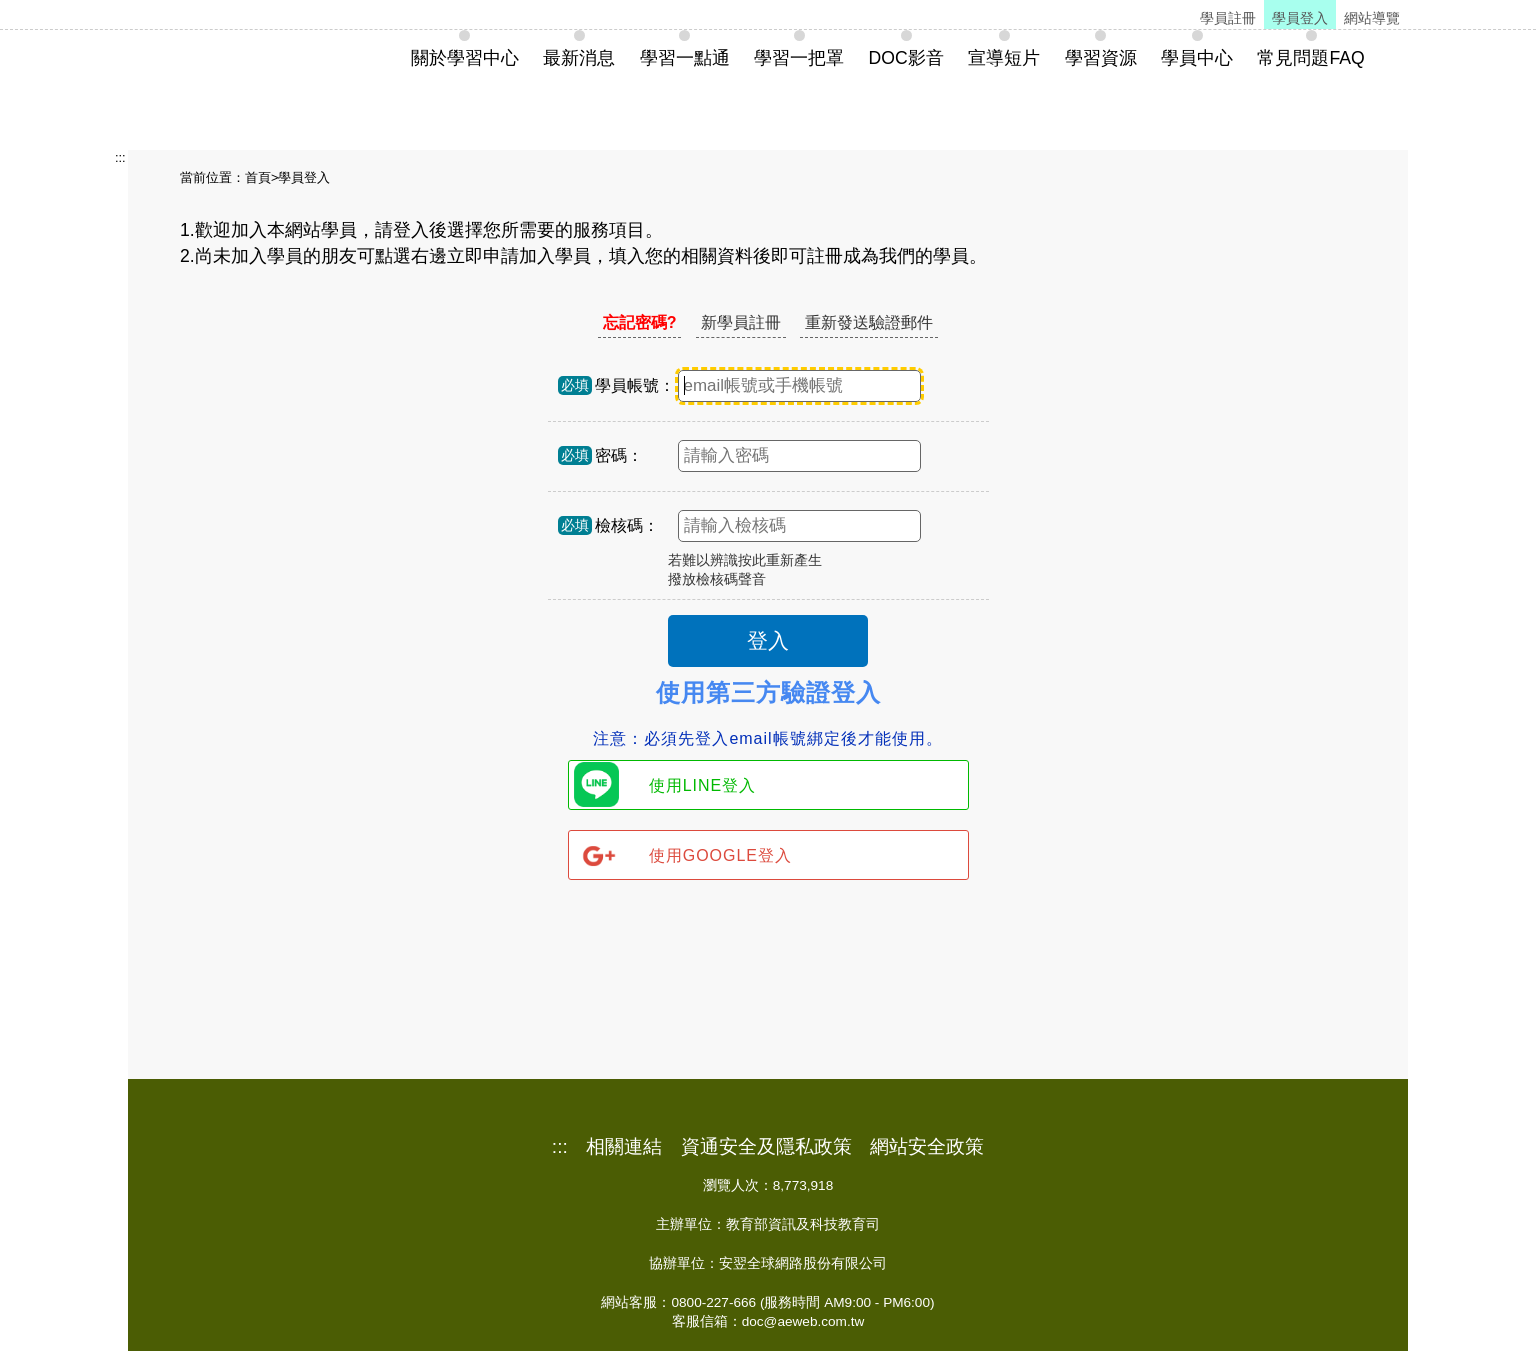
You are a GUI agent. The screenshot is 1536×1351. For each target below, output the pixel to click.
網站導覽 (1372, 18)
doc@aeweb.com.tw (803, 1321)
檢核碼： (627, 525)
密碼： (619, 455)
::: (120, 157)
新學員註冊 (741, 322)
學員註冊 (1228, 18)
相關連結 (624, 1147)
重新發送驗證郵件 (869, 322)
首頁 (258, 177)
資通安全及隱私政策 (766, 1147)
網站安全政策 (927, 1147)
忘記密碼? (640, 322)
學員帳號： (635, 385)
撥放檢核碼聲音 (717, 579)
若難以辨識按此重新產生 (745, 560)
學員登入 (1300, 18)
